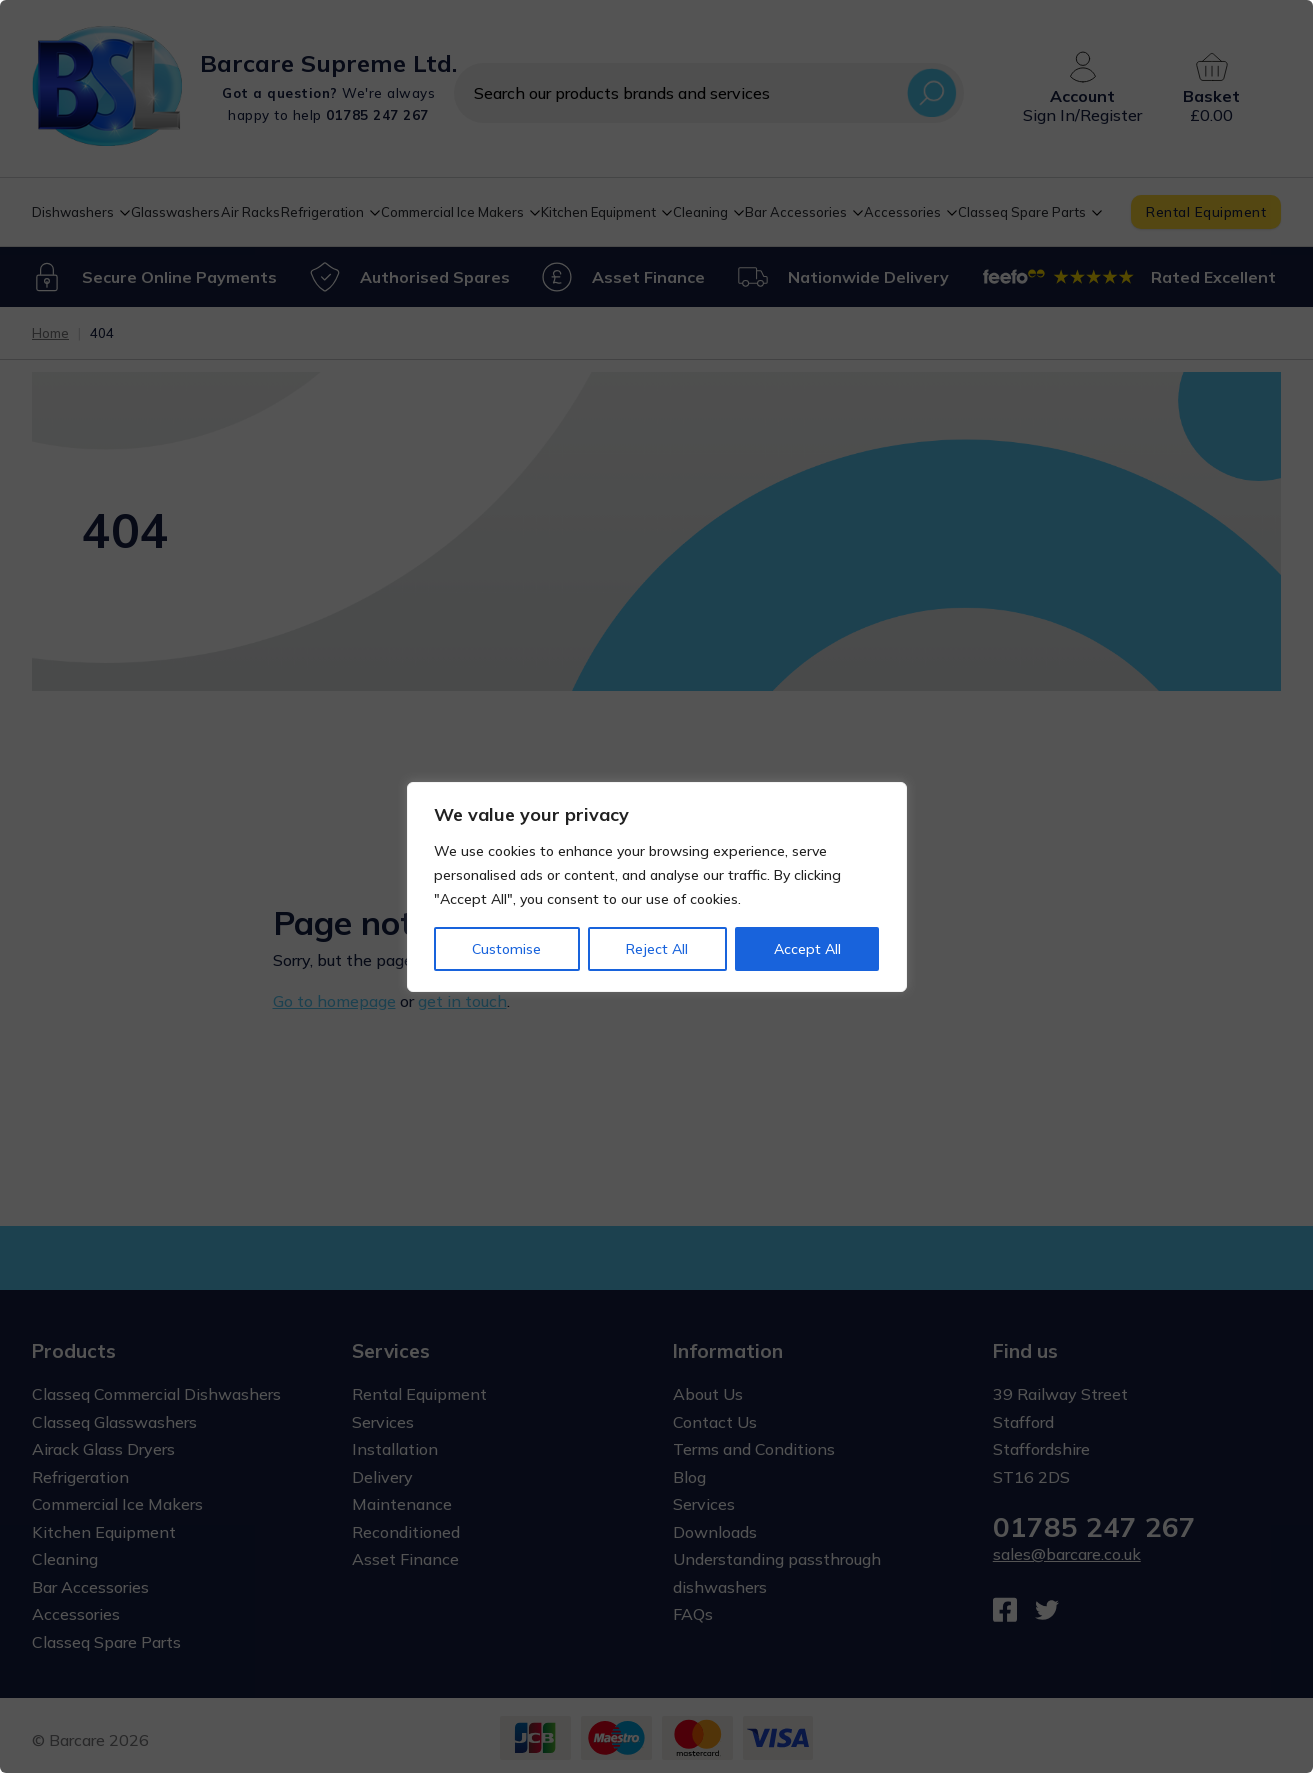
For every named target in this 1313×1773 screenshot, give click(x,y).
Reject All (657, 949)
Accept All (807, 949)
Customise (506, 949)
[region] (656, 886)
